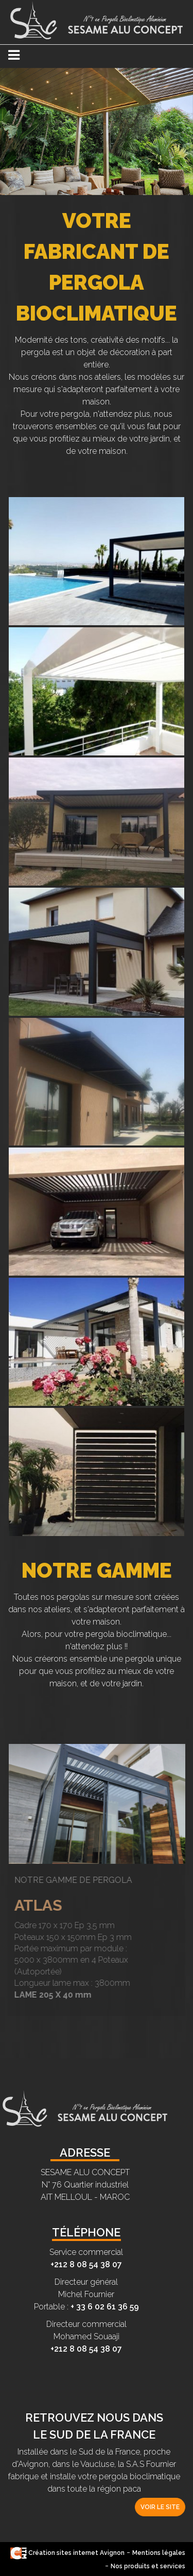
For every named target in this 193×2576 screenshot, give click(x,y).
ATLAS (32, 1905)
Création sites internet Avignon (67, 2552)
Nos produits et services (148, 2566)
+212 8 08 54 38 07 (86, 2264)
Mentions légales (158, 2552)
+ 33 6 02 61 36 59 (105, 2307)
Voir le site (160, 2507)
